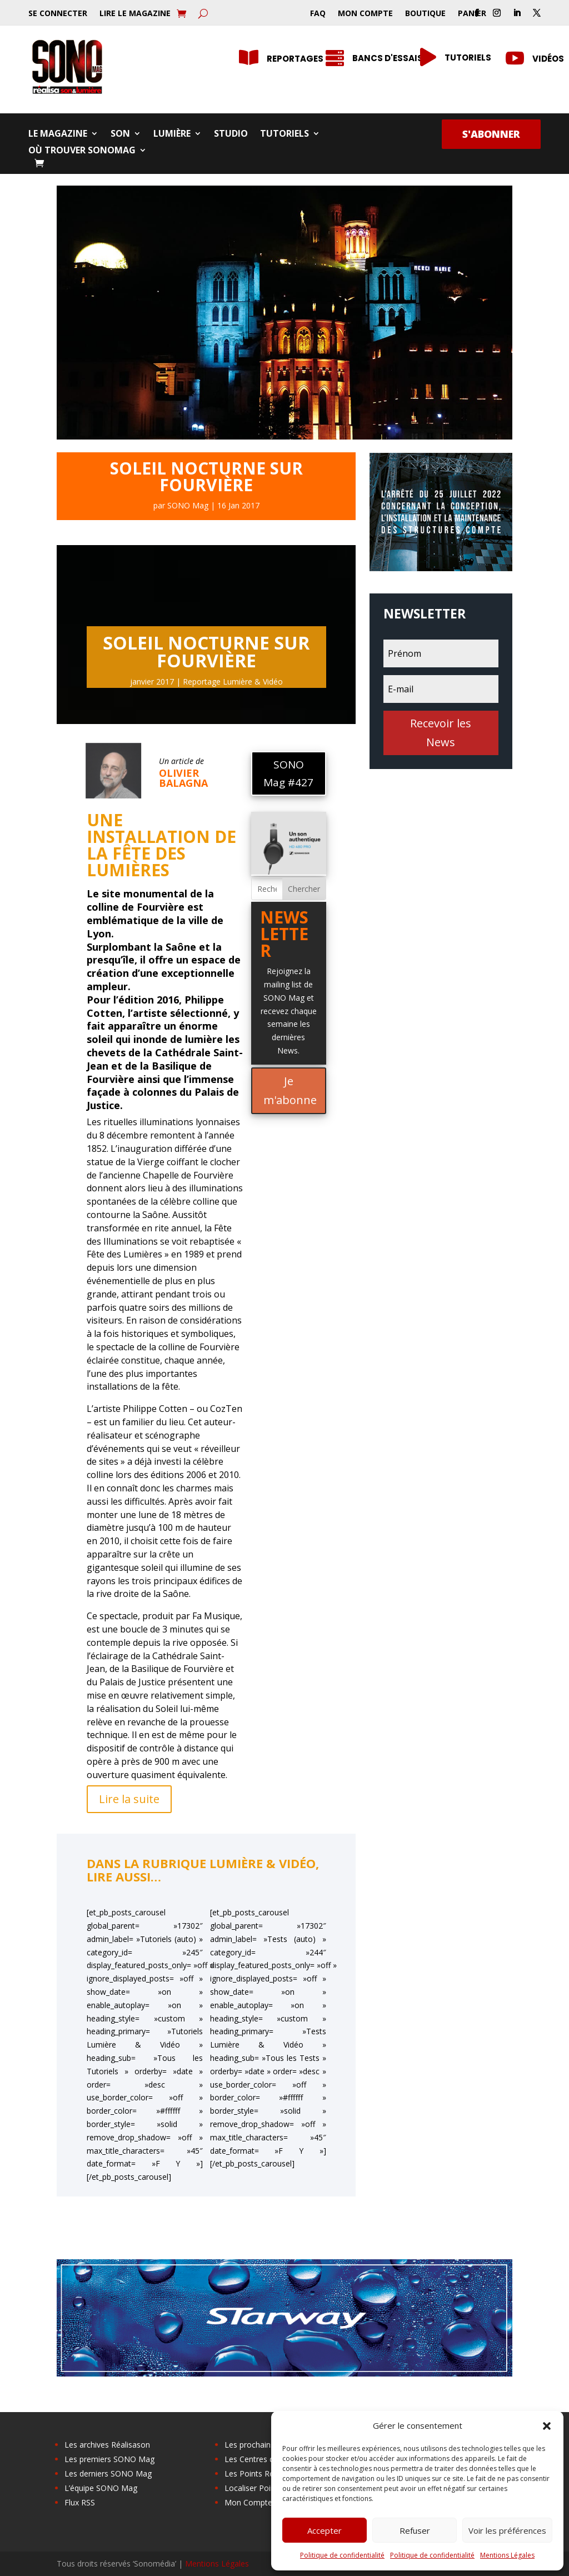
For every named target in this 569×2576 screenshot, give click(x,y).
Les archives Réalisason (107, 2444)
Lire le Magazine (135, 13)
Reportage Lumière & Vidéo (233, 681)
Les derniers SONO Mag (108, 2473)
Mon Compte (365, 13)
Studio (231, 134)
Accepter (324, 2530)
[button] (546, 2426)
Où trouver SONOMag (82, 151)
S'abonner (491, 134)
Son (120, 134)
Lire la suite (129, 1798)
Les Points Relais (255, 2473)
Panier (472, 13)
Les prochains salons (262, 2444)
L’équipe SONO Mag (100, 2488)
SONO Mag (187, 505)
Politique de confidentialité (342, 2555)
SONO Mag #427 (288, 773)
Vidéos (548, 58)
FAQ (318, 13)
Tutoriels (284, 134)
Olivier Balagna (183, 778)
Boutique (425, 13)
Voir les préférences (507, 2530)
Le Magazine (57, 134)
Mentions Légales (507, 2555)
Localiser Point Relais (262, 2488)
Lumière (172, 134)
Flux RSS (79, 2502)
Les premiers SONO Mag (109, 2459)
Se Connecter (57, 13)
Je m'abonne (290, 1090)
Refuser (415, 2530)
